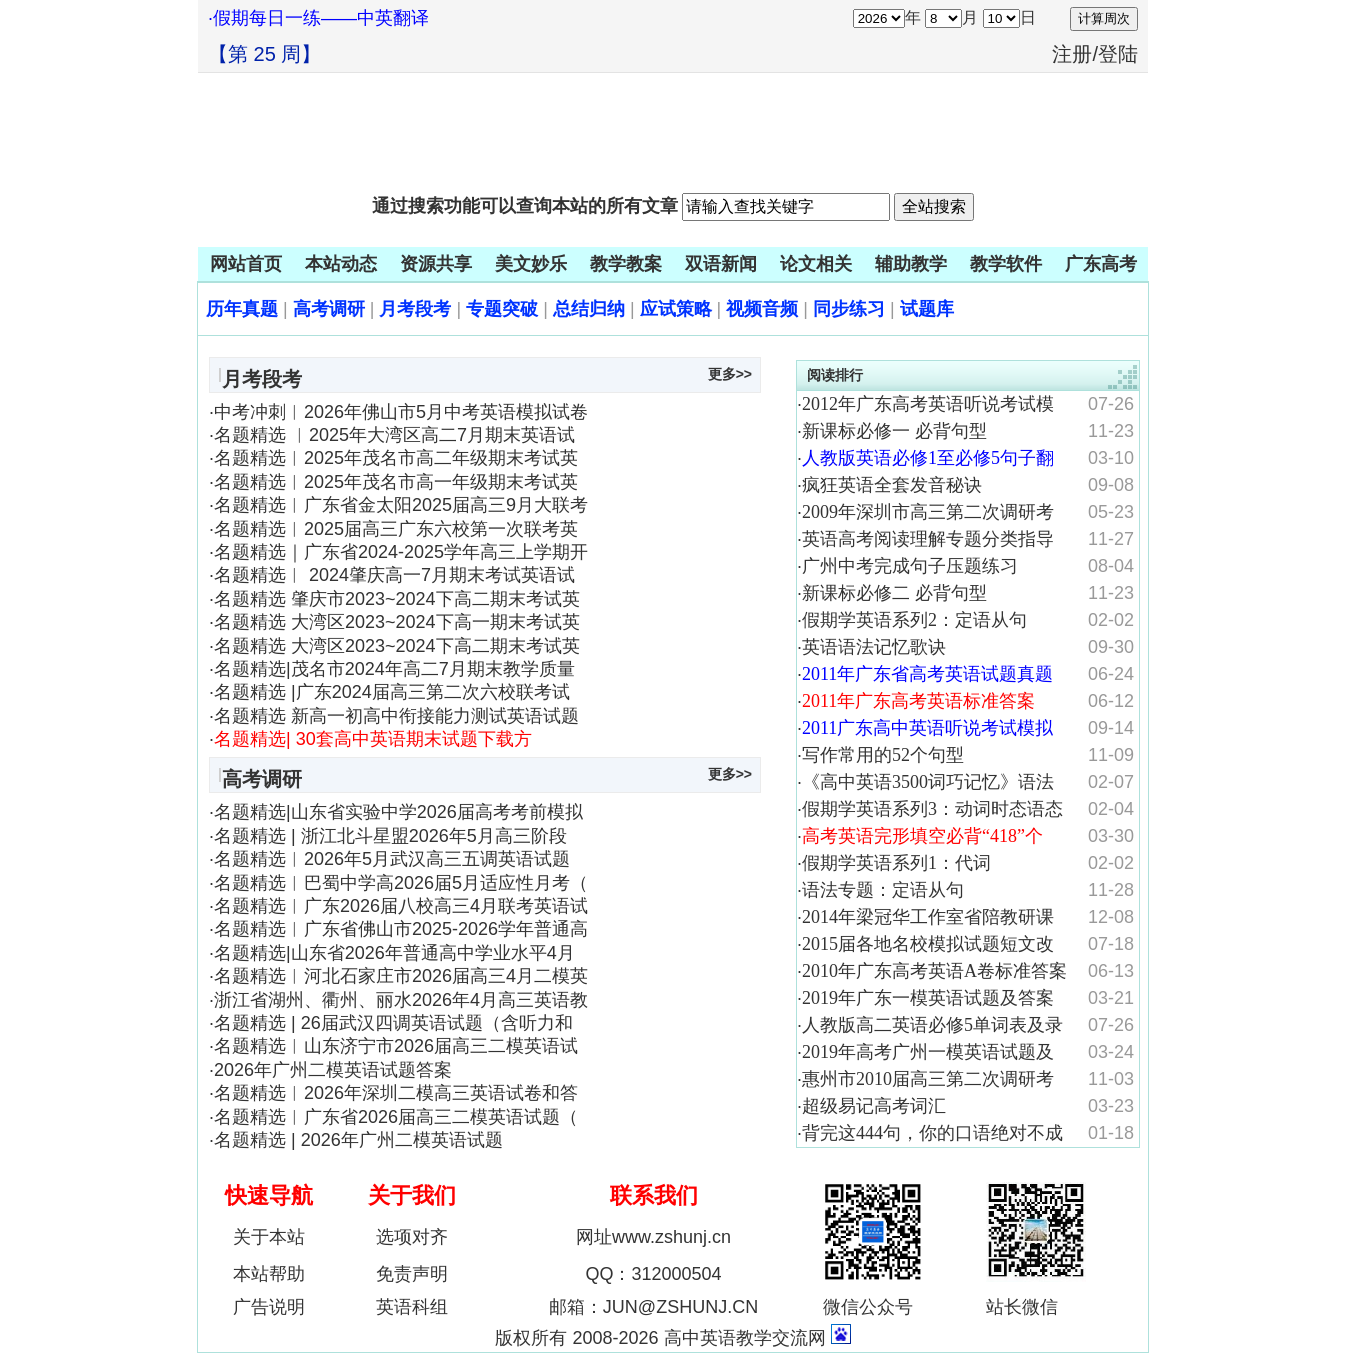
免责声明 (412, 1274)
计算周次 (1104, 18)
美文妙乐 (531, 264)
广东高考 (1101, 264)
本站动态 (341, 264)
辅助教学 (911, 264)
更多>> (730, 374)
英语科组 (412, 1307)
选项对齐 (412, 1237)
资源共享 (436, 264)
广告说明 (269, 1307)
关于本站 (269, 1237)
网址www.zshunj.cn (653, 1237)
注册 (1072, 54)
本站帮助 (269, 1274)
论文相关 (816, 264)
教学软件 (1006, 264)
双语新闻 (721, 264)
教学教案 (626, 264)
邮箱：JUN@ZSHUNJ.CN (653, 1307)
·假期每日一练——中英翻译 (318, 18)
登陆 (1118, 54)
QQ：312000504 (653, 1274)
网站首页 (246, 264)
